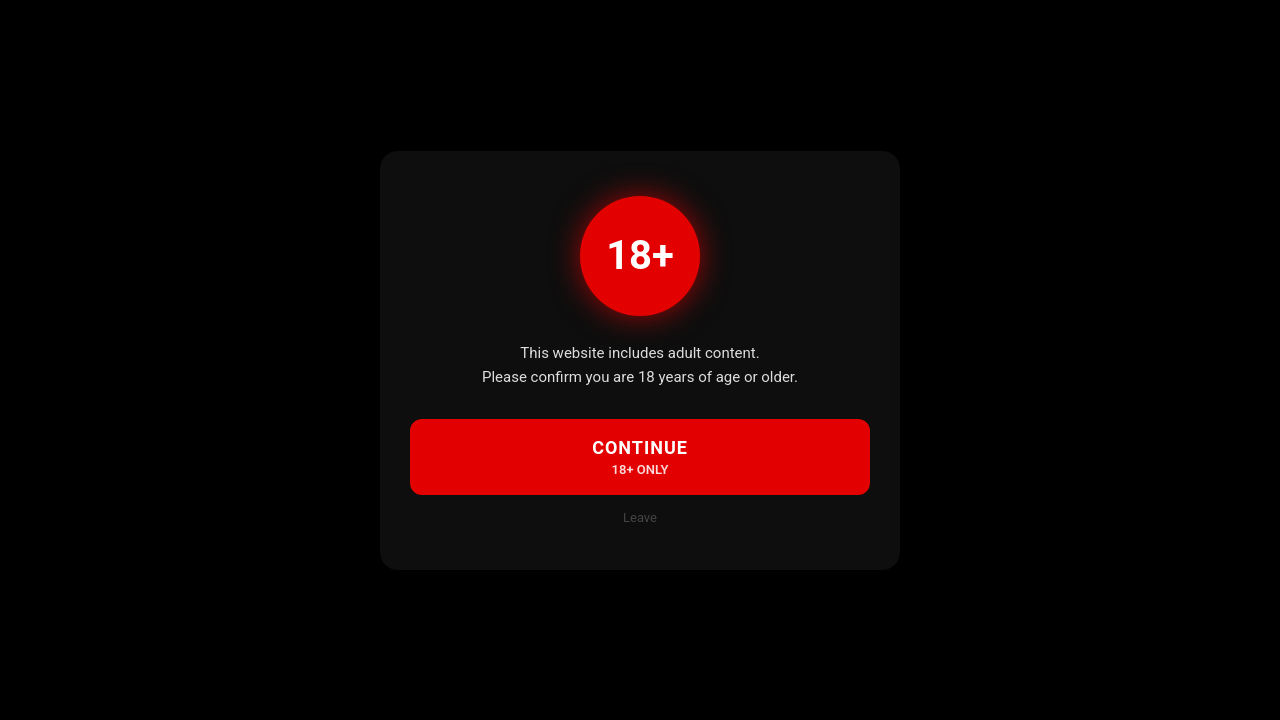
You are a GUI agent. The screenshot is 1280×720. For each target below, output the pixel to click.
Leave (640, 517)
